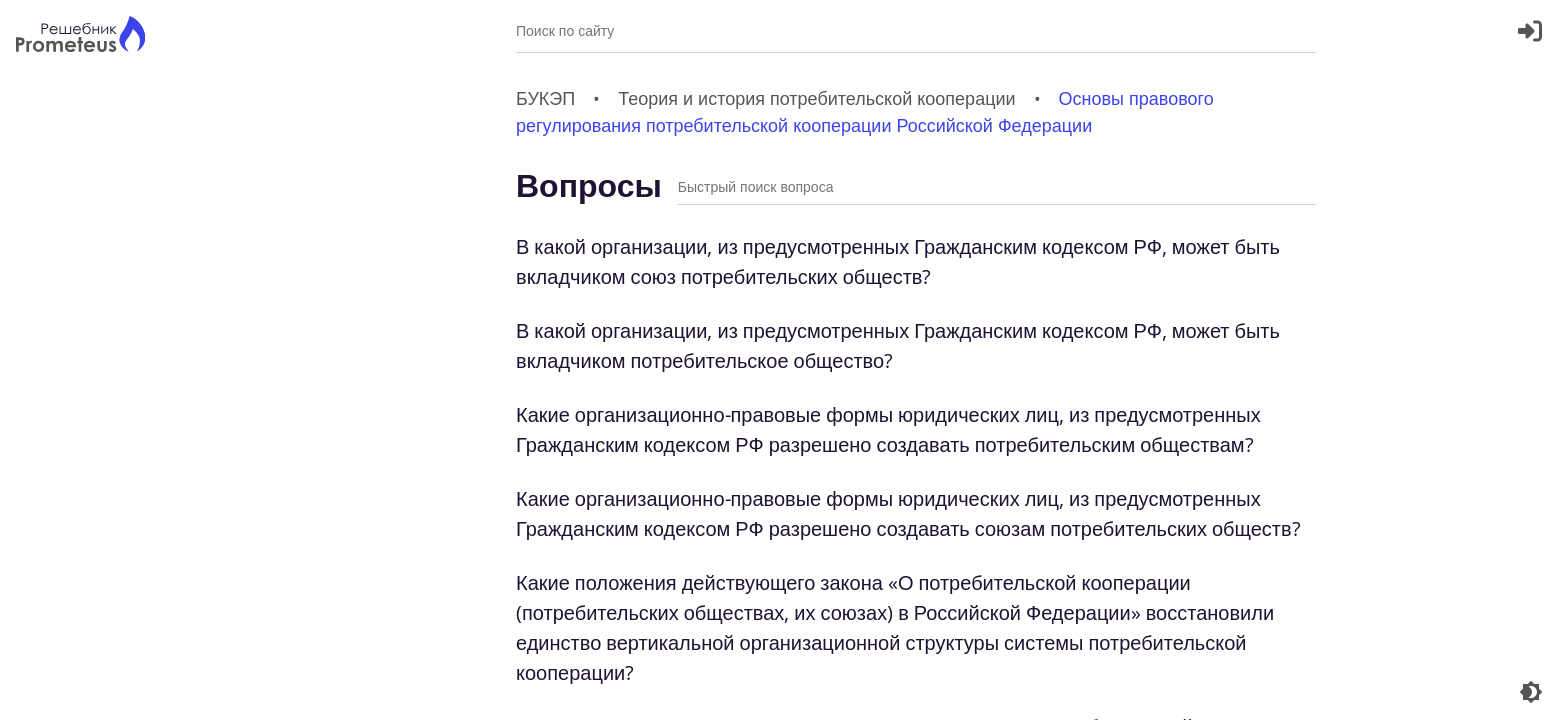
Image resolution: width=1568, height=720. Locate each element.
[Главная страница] (80, 36)
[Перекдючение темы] (1531, 692)
